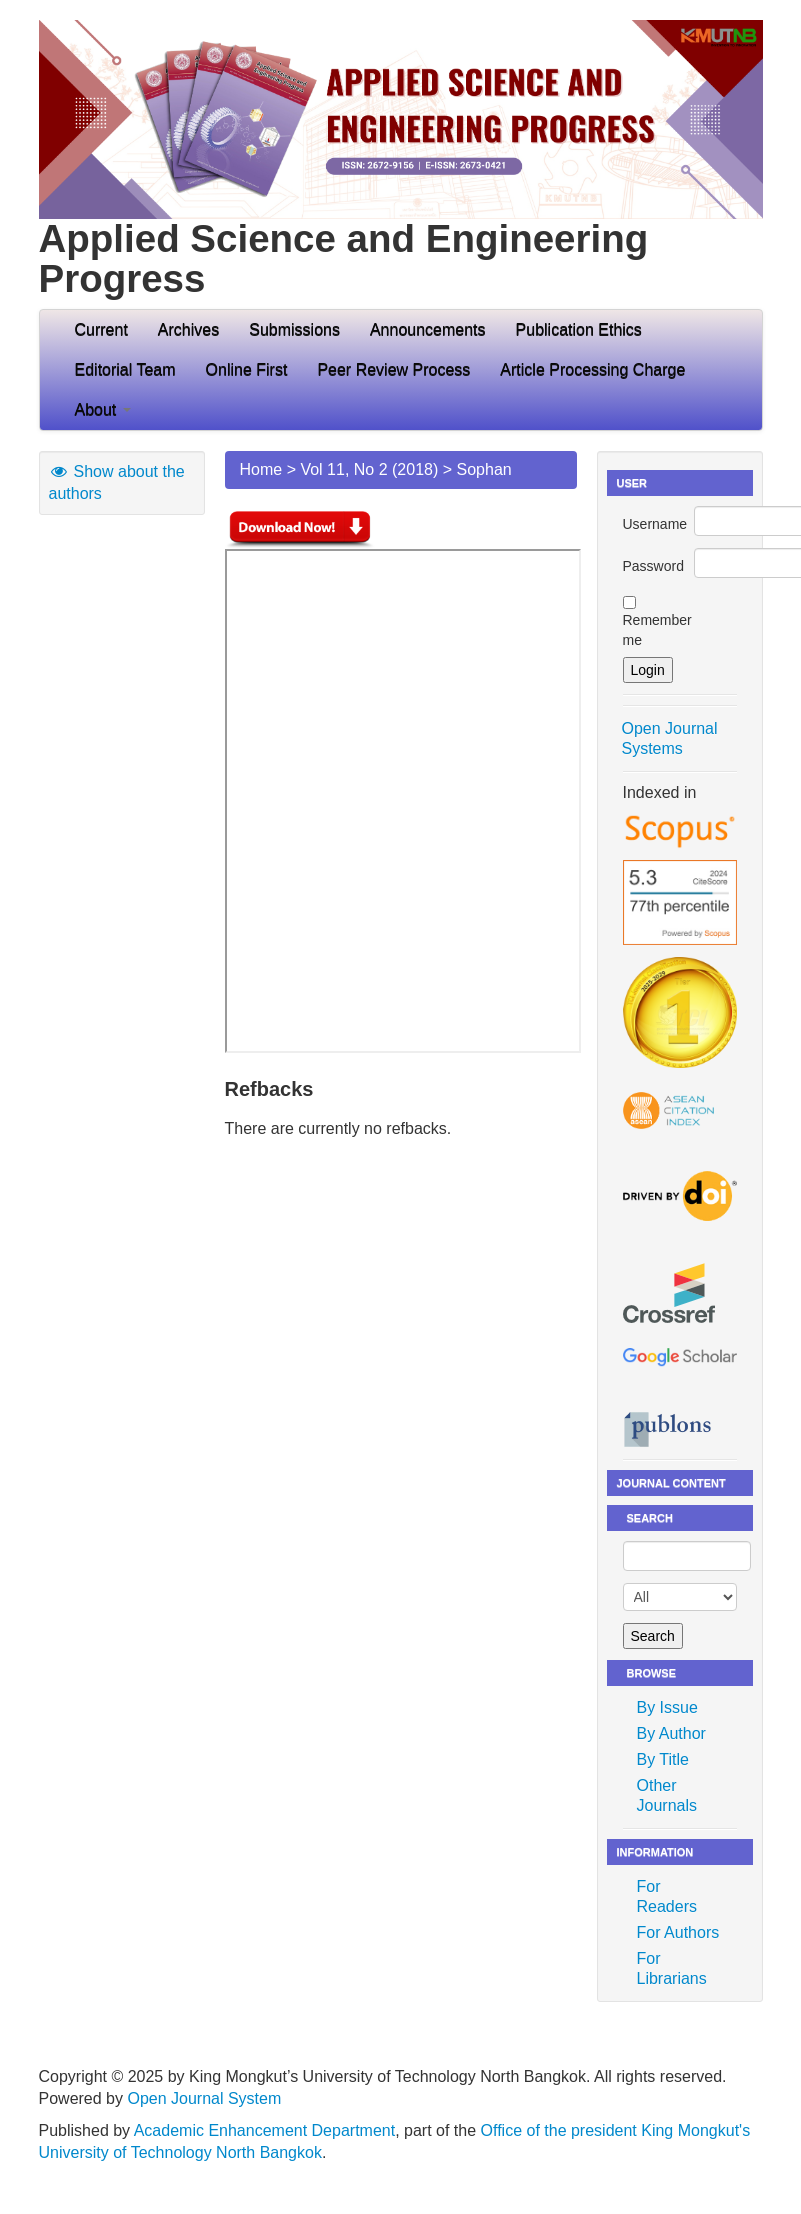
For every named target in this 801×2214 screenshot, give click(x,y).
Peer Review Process (393, 369)
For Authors (678, 1932)
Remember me (657, 630)
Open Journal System (204, 2098)
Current (101, 329)
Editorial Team (125, 369)
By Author (671, 1733)
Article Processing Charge (592, 369)
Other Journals (667, 1795)
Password (653, 566)
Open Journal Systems (670, 738)
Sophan (484, 469)
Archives (188, 329)
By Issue (667, 1707)
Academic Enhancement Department (264, 2130)
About (103, 409)
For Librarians (672, 1968)
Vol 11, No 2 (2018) (369, 469)
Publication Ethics (579, 329)
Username (655, 524)
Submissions (294, 329)
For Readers (667, 1896)
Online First (247, 369)
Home (261, 469)
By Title (663, 1759)
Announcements (428, 329)
